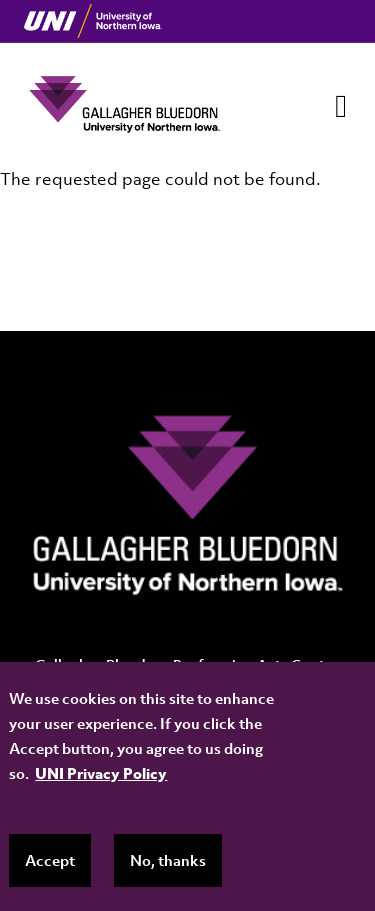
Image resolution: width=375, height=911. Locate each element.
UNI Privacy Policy (101, 773)
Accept (50, 860)
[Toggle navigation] (341, 105)
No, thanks (168, 860)
